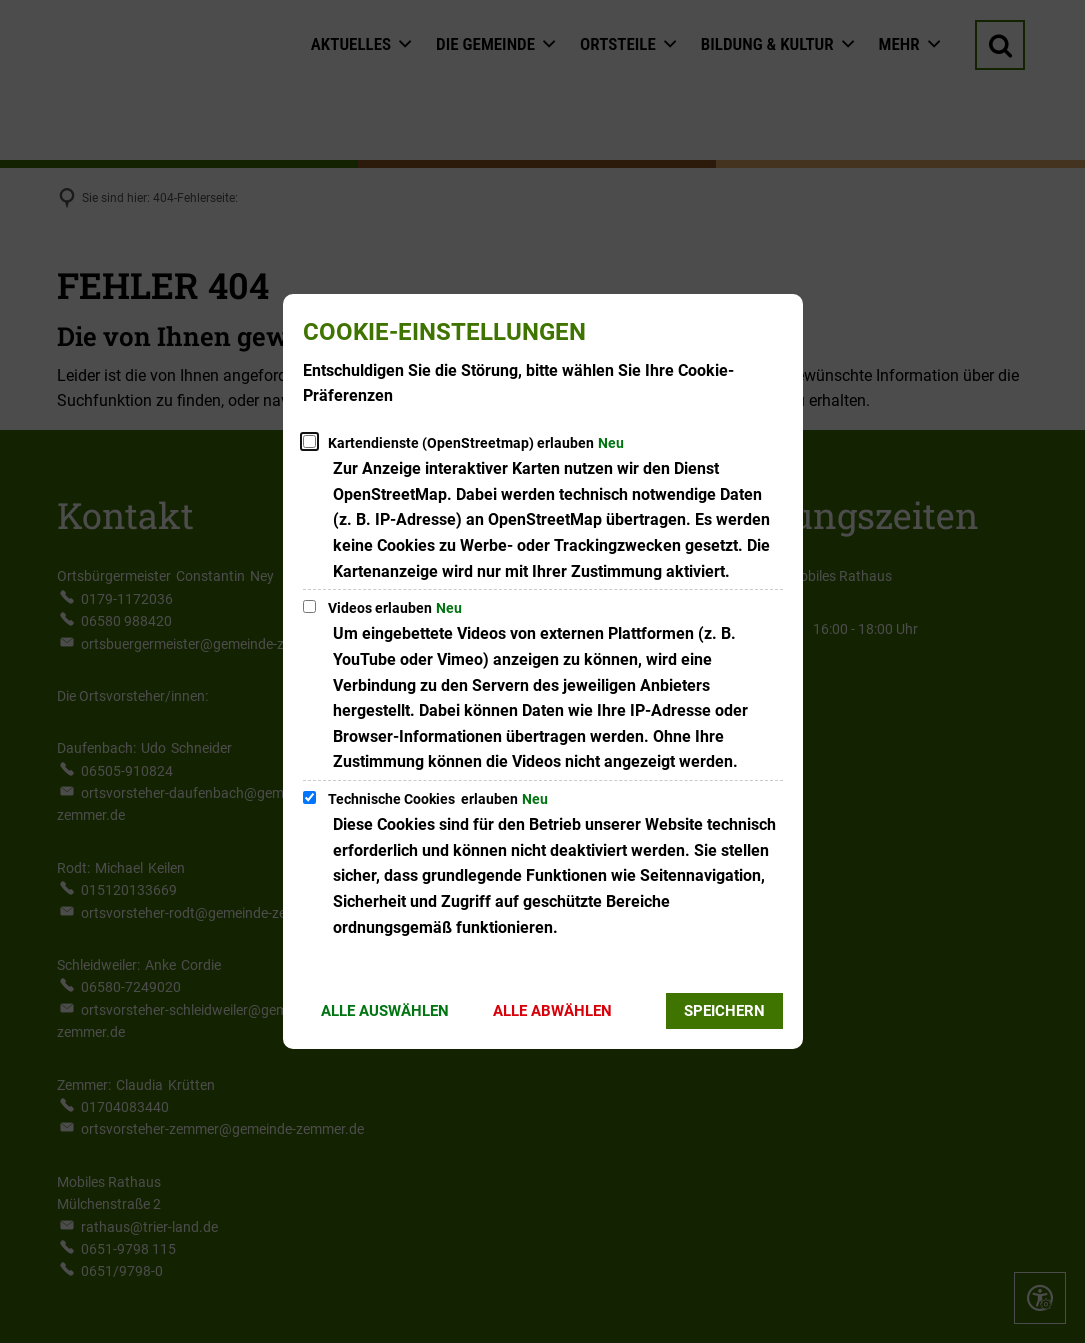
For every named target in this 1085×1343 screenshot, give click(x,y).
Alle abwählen (552, 1011)
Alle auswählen (385, 1011)
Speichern (724, 1011)
